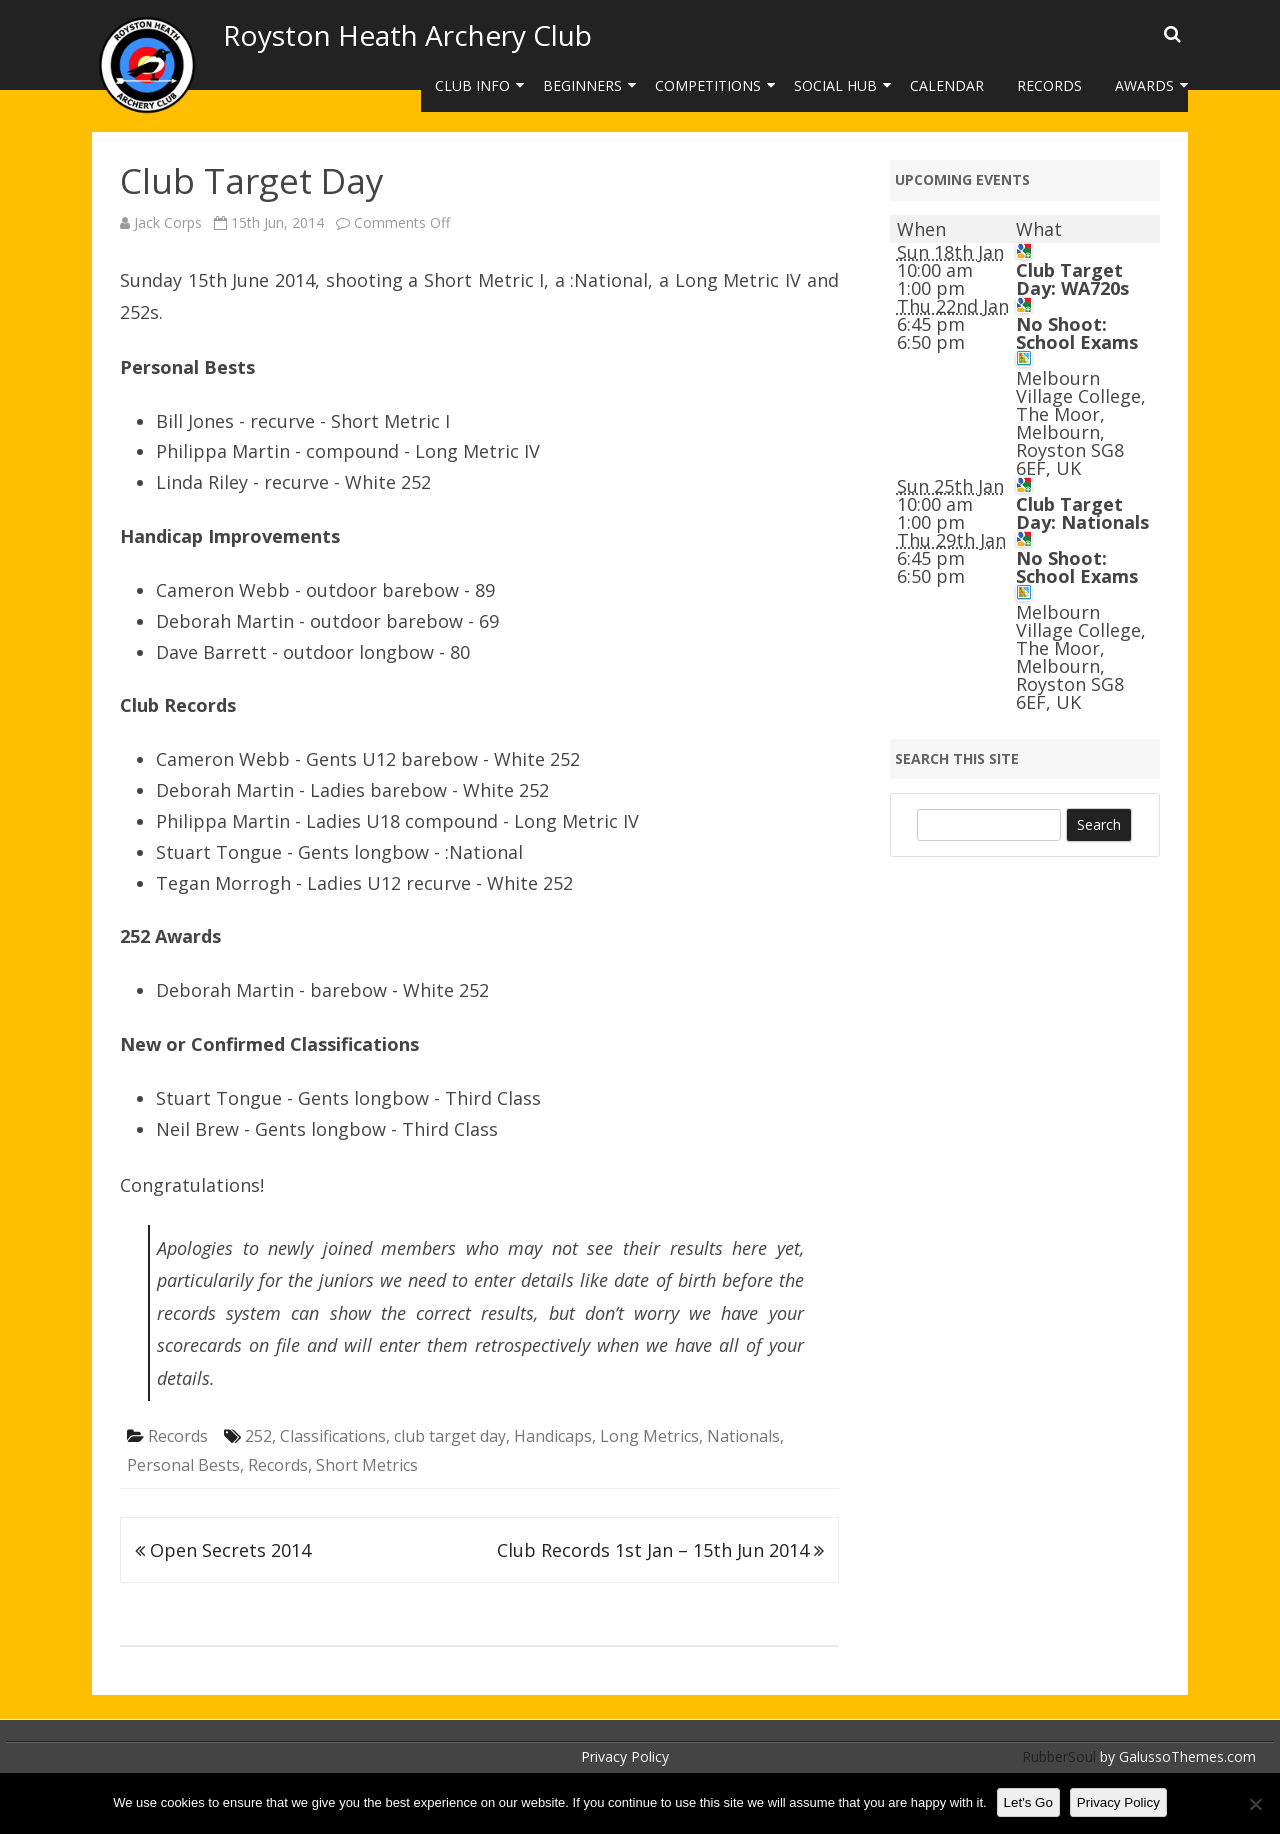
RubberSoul (1059, 1756)
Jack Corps (168, 222)
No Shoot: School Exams (1077, 333)
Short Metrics (367, 1465)
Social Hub (835, 85)
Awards (1144, 85)
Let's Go (1028, 1802)
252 (258, 1436)
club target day (450, 1436)
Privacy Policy (625, 1756)
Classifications (333, 1436)
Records (1049, 85)
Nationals (743, 1436)
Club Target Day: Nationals (1082, 513)
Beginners (582, 85)
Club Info (472, 85)
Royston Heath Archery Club (407, 35)
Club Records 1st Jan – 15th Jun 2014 (660, 1550)
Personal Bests (183, 1465)
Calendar (947, 85)
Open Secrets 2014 (223, 1550)
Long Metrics (649, 1436)
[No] (1255, 1804)
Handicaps (553, 1436)
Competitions (708, 85)
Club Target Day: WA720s (1072, 279)
